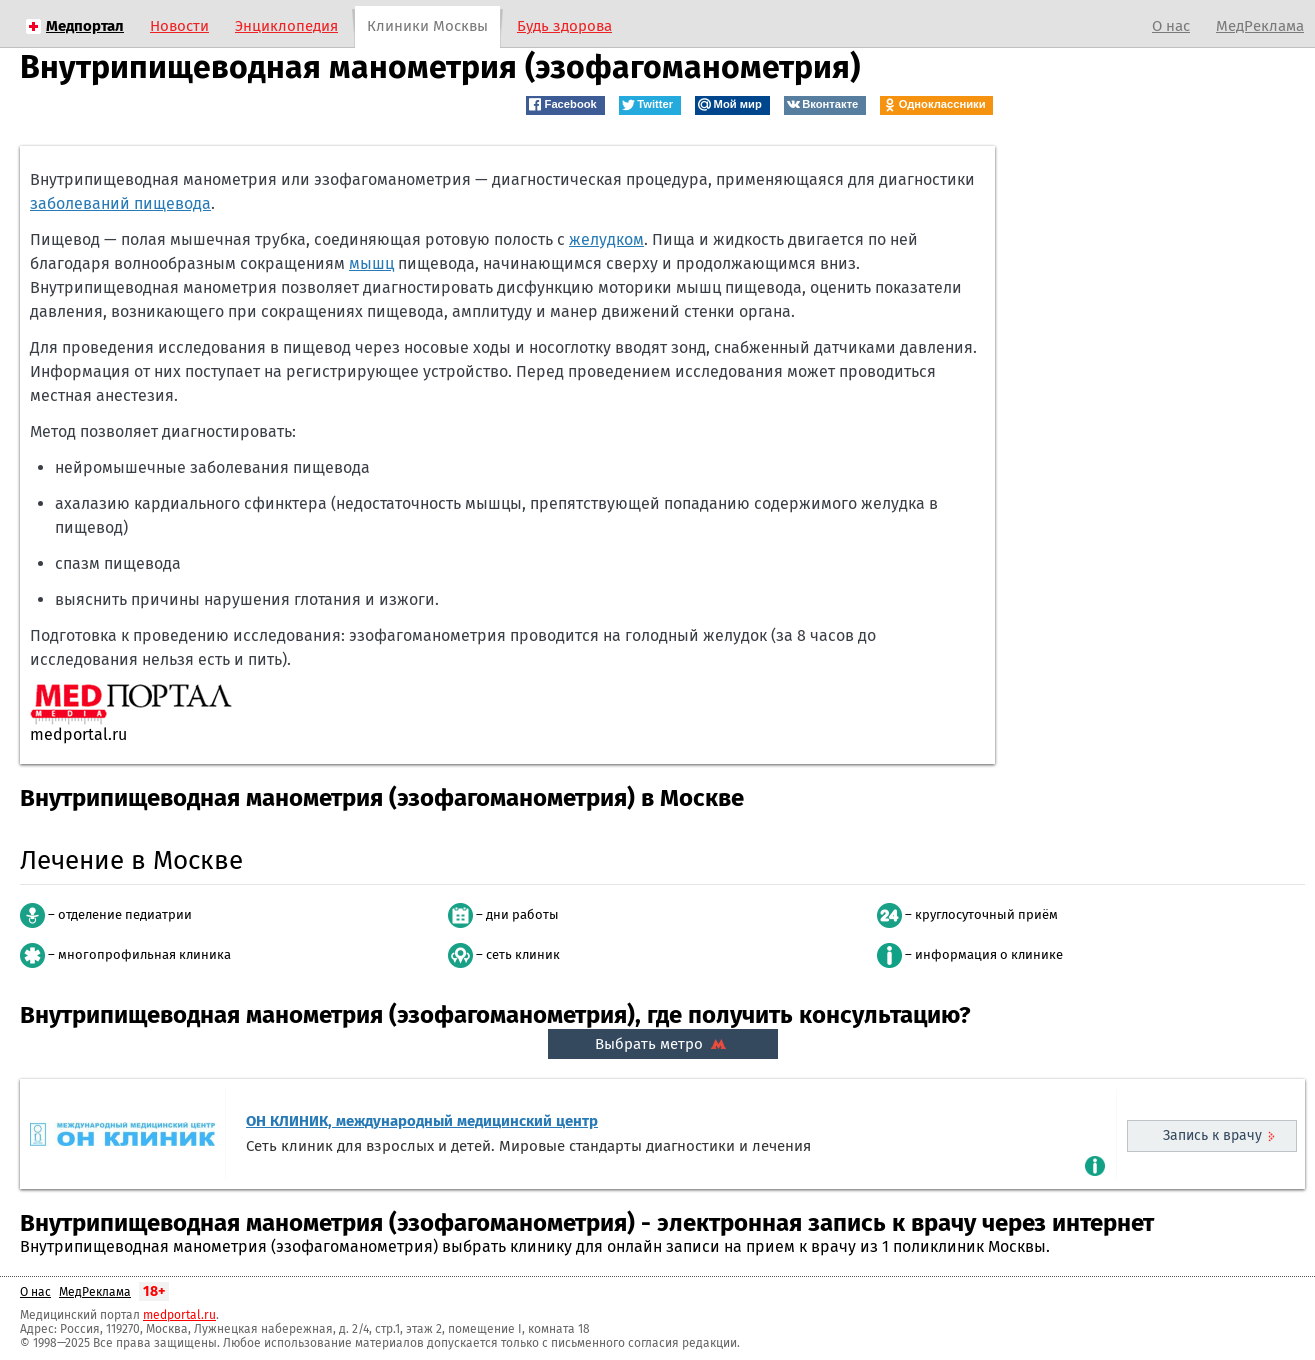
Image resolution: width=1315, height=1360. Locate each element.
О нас (1171, 26)
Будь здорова (564, 26)
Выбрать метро (663, 1044)
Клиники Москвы (427, 26)
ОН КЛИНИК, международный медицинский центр (422, 1121)
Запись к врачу (1212, 1135)
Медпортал (85, 26)
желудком (606, 239)
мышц (371, 263)
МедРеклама (1260, 26)
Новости (179, 26)
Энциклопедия (286, 26)
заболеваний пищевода (120, 203)
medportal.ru (179, 1315)
